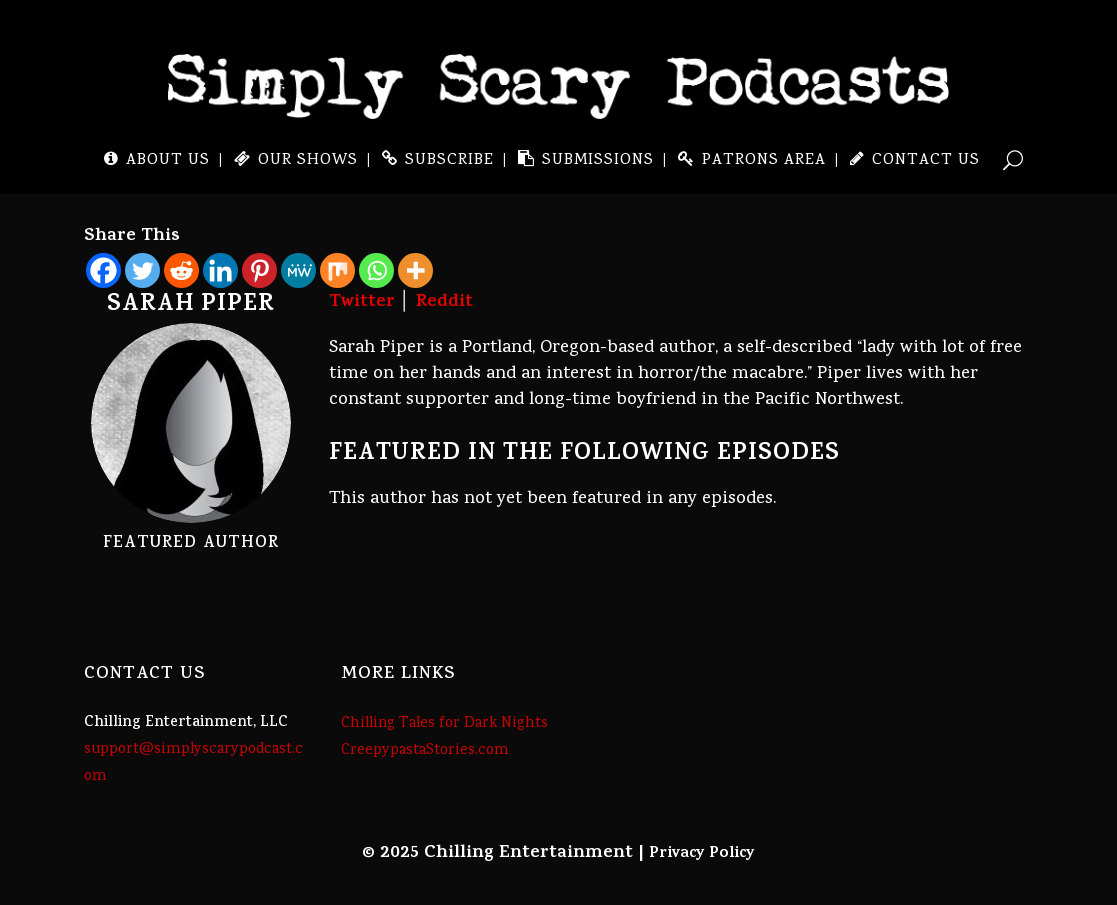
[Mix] (337, 270)
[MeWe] (298, 270)
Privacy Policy (702, 854)
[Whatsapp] (376, 270)
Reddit (444, 303)
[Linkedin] (220, 270)
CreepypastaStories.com (425, 751)
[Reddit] (181, 270)
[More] (415, 270)
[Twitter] (142, 270)
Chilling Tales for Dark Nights (444, 724)
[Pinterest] (259, 270)
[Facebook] (103, 270)
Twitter (362, 303)
